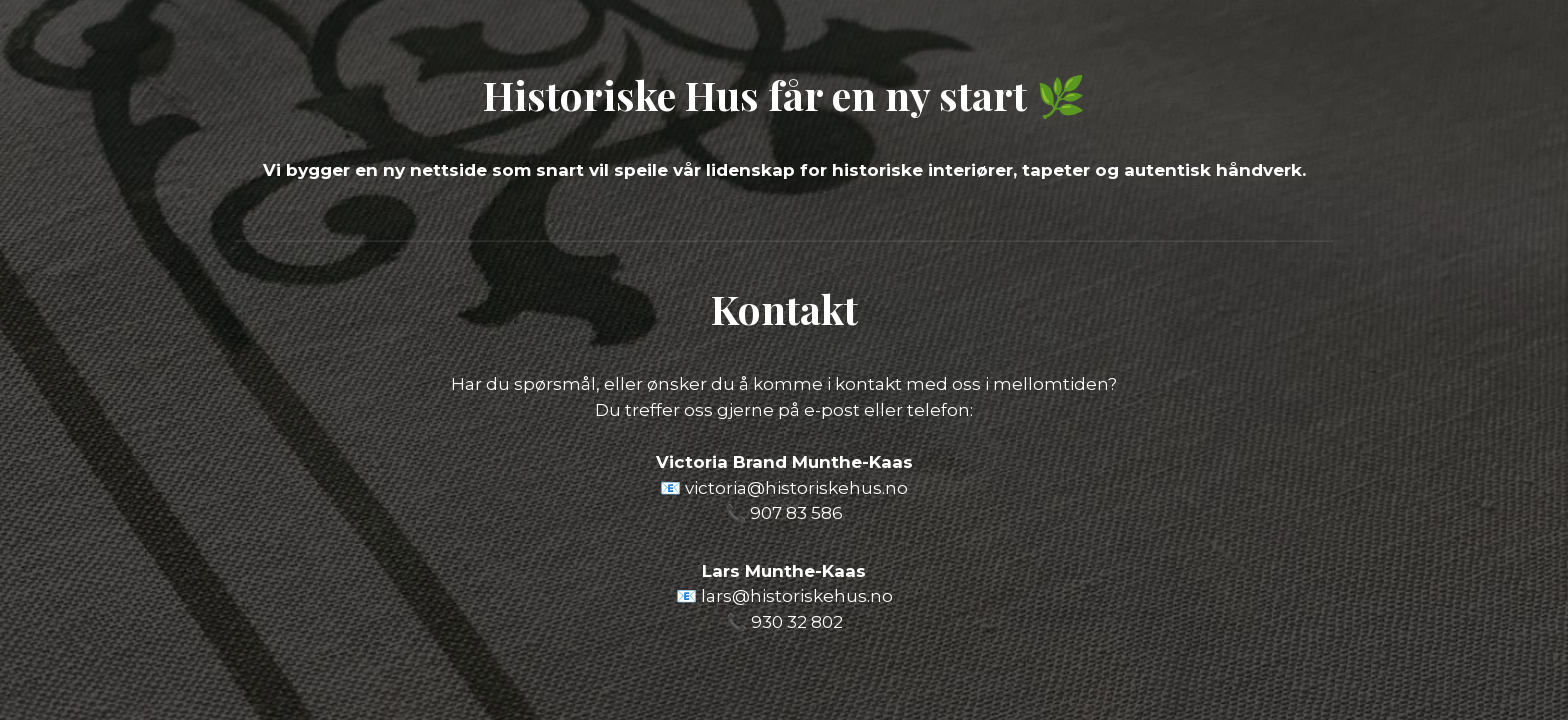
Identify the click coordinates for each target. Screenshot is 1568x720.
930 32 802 (797, 622)
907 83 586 (796, 513)
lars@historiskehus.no (797, 596)
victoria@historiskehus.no (796, 488)
